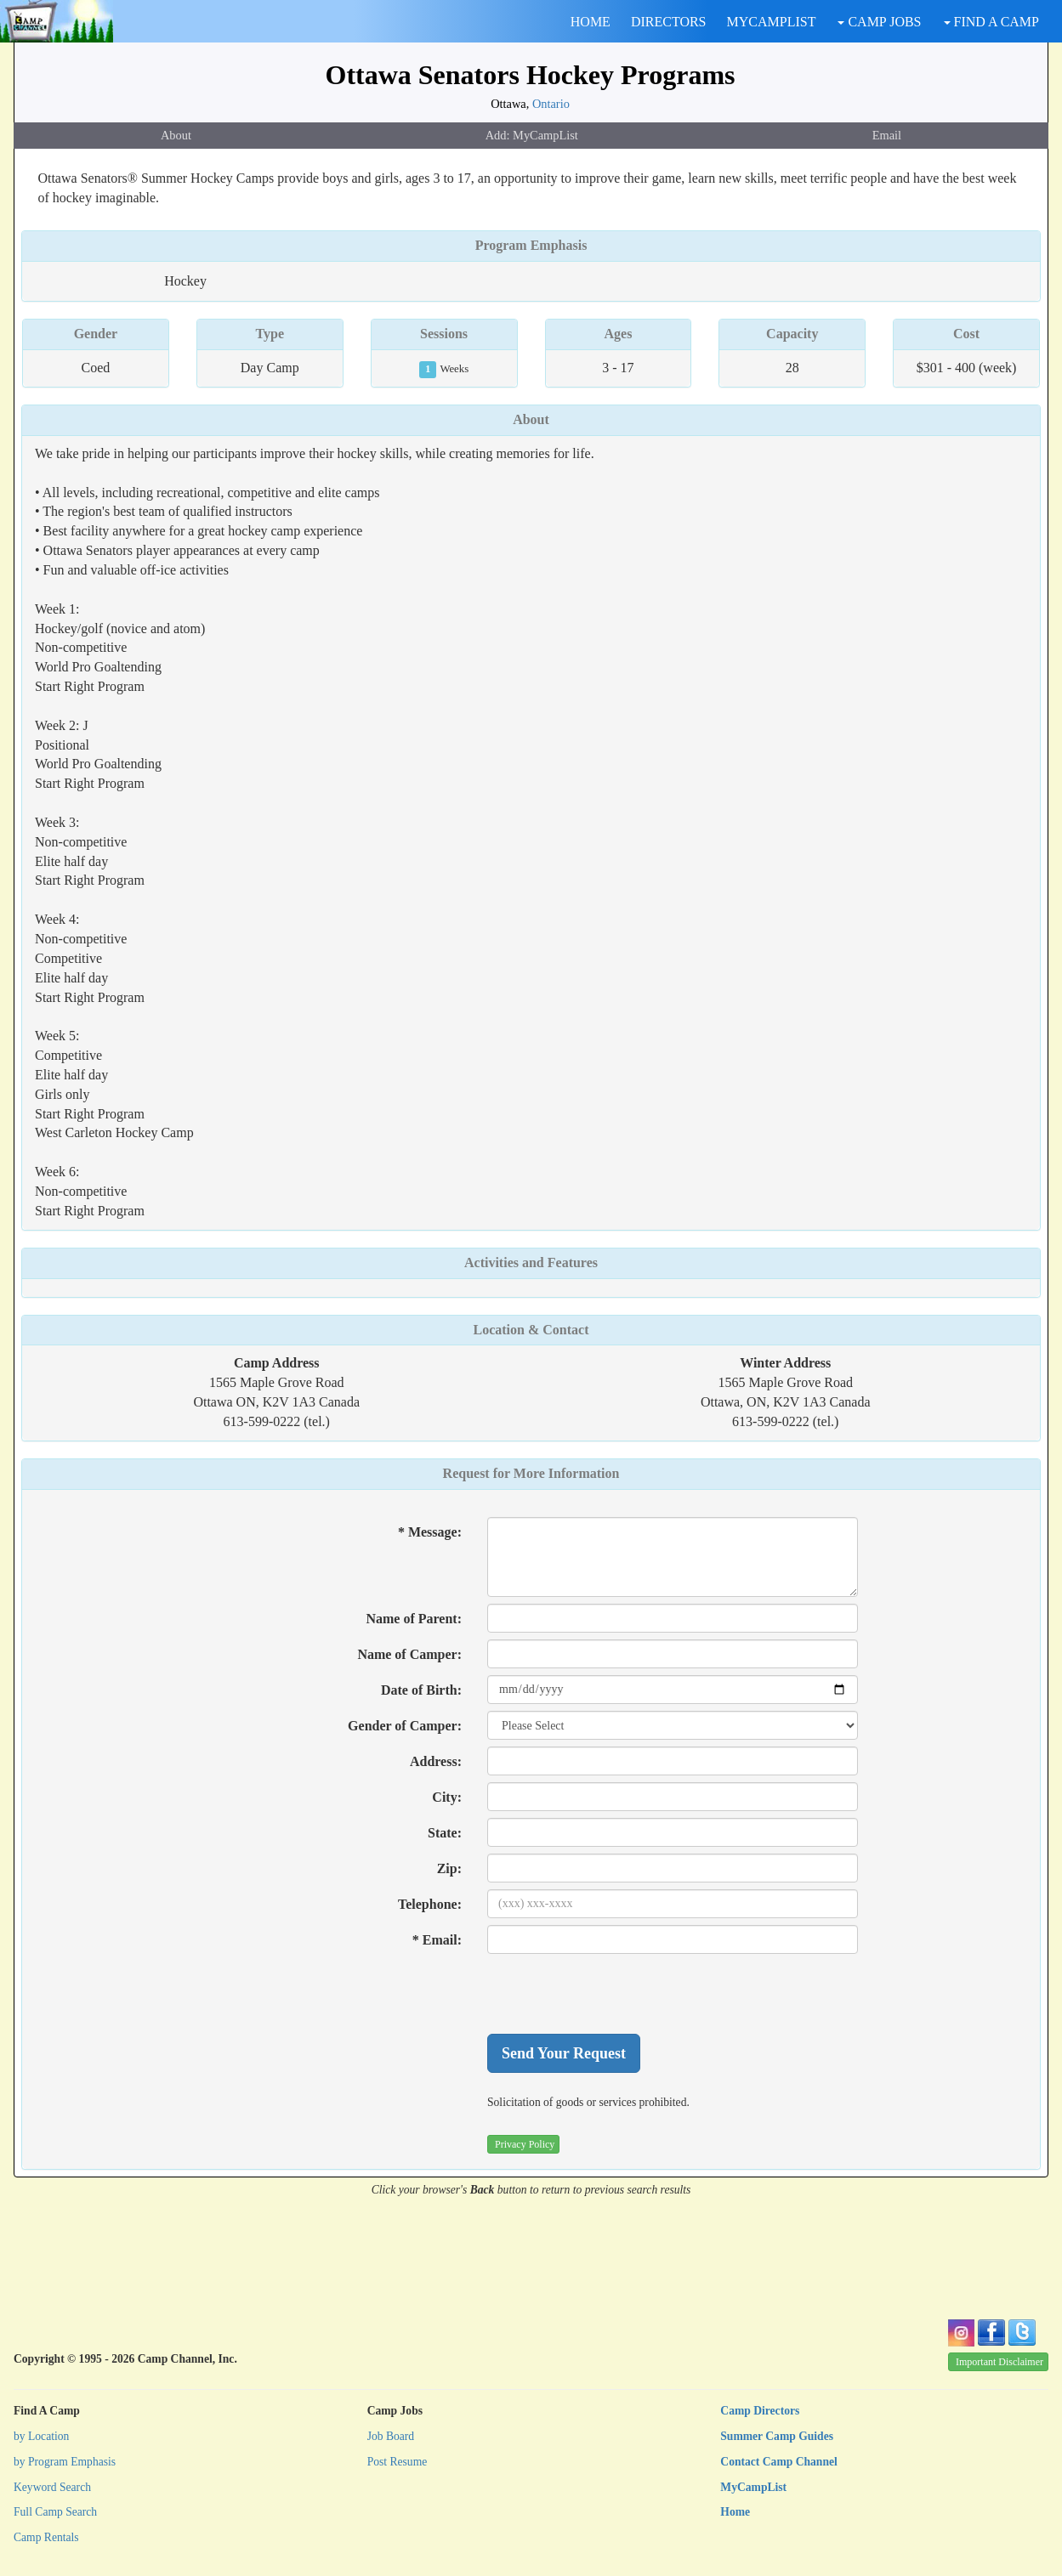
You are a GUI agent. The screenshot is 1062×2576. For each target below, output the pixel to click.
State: (445, 1833)
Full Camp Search (55, 2511)
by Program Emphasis (65, 2461)
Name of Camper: (409, 1654)
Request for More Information (531, 1473)
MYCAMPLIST (771, 21)
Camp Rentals (46, 2537)
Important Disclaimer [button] (999, 2362)
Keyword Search (52, 2487)
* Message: (430, 1532)
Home (735, 2511)
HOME (591, 21)
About (176, 135)
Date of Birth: (421, 1690)
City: (447, 1797)
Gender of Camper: (405, 1725)
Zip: (449, 1868)
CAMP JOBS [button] (879, 21)
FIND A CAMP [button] (991, 21)
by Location (41, 2436)
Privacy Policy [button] (524, 2144)
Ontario (551, 103)
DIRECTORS (669, 21)
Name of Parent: (414, 1618)
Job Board (391, 2436)
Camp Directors (759, 2410)
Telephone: (430, 1904)
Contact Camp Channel (778, 2461)
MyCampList (753, 2487)
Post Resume (397, 2461)
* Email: (437, 1940)
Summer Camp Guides (776, 2436)
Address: (436, 1761)
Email (886, 135)
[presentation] (616, 1994)
